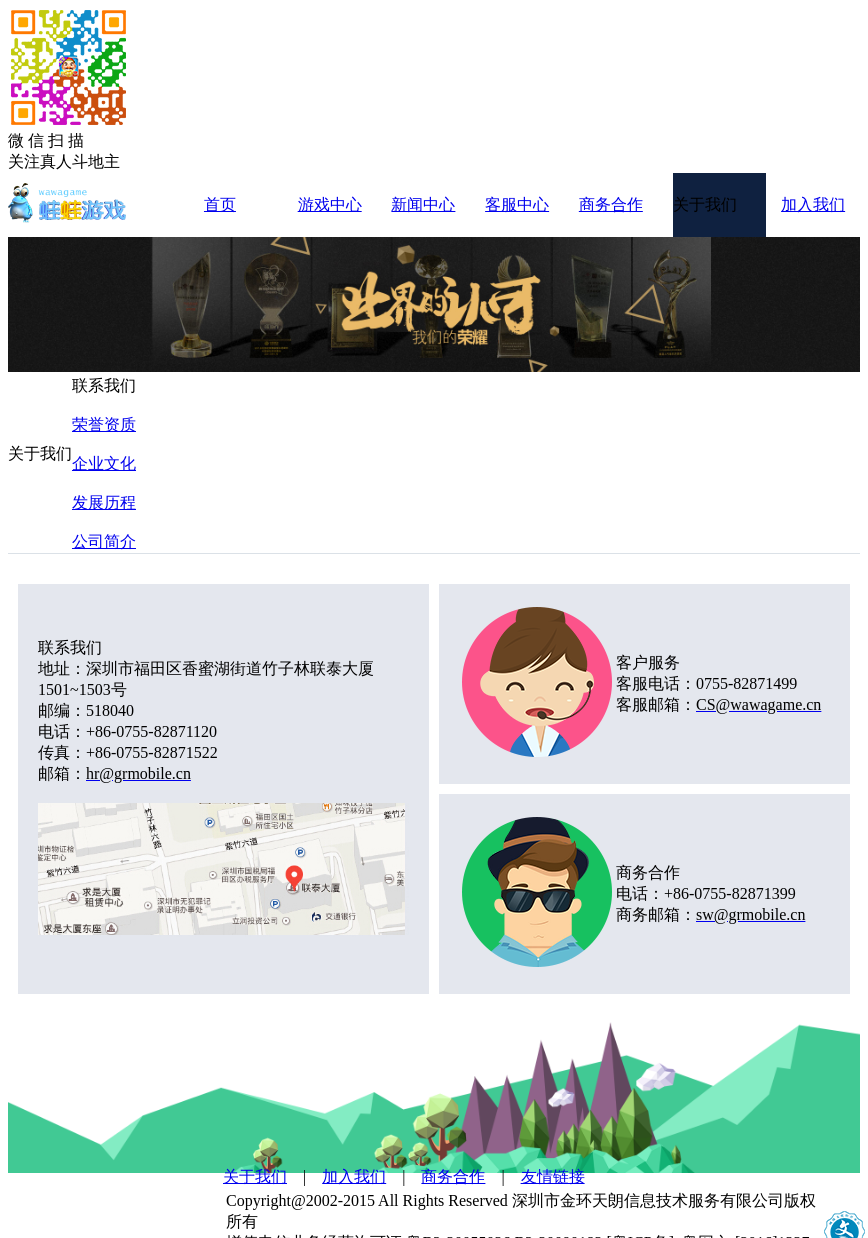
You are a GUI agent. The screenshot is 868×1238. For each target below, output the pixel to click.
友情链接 (553, 1176)
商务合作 (453, 1176)
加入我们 (354, 1176)
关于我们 (255, 1176)
